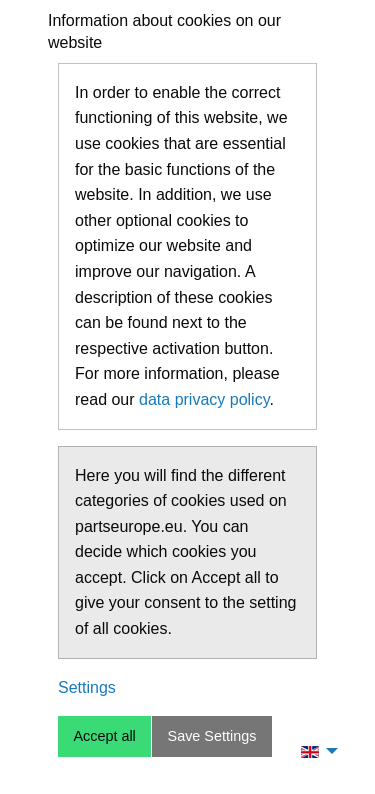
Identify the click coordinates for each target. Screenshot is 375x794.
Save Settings (212, 736)
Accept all (104, 736)
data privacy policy (204, 399)
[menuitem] (314, 751)
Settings (87, 687)
